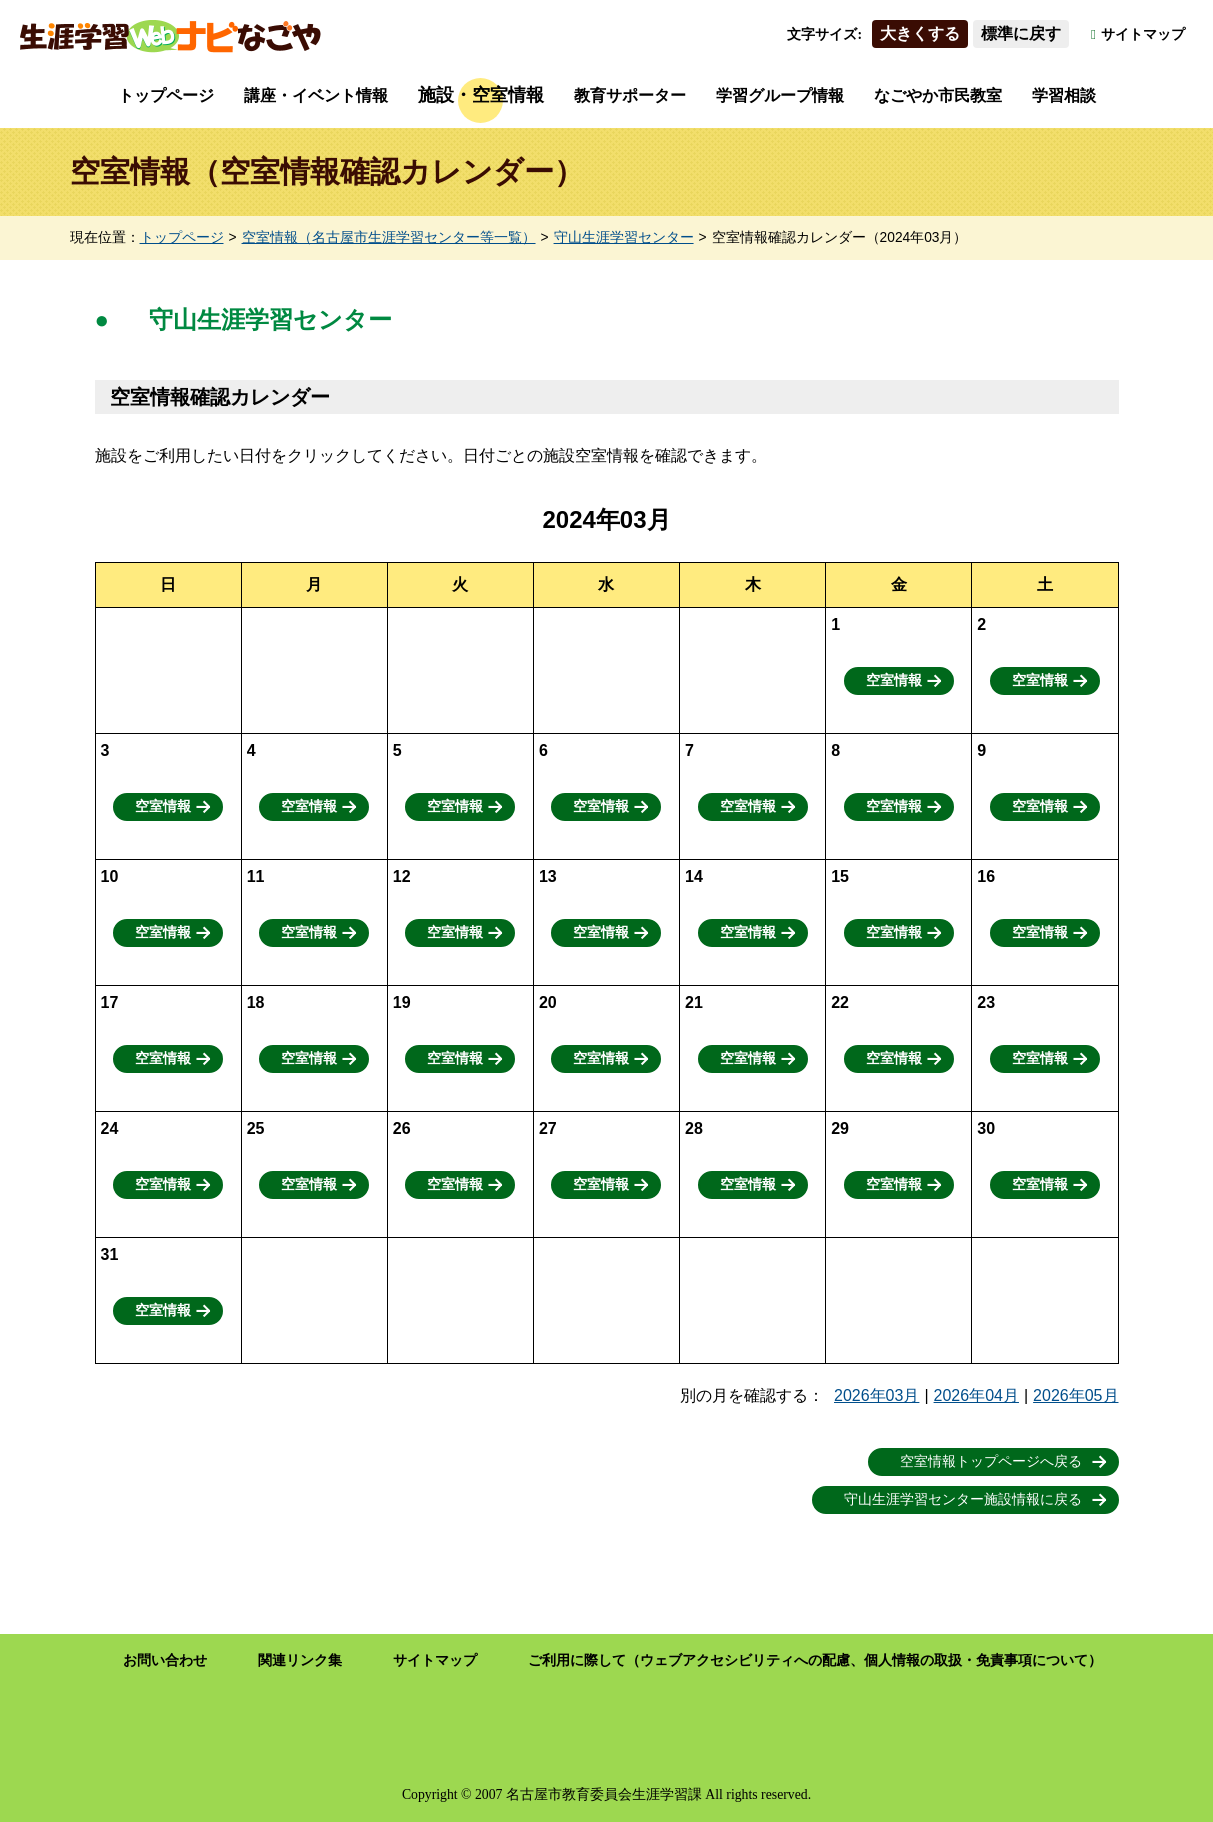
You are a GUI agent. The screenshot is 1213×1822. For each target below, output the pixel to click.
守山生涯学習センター (624, 237)
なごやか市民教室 (938, 95)
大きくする (920, 33)
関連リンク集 (300, 1660)
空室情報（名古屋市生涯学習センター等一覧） (389, 237)
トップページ (166, 95)
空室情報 (894, 680)
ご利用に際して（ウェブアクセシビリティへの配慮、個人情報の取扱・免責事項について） (815, 1660)
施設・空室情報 (481, 95)
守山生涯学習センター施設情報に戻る (963, 1499)
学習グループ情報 (780, 95)
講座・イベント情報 (316, 95)
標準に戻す (1021, 33)
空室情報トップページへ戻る (991, 1461)
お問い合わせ (165, 1660)
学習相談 (1064, 95)
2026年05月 (1075, 1395)
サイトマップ (1143, 34)
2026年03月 (876, 1395)
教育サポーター (630, 95)
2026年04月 (976, 1395)
